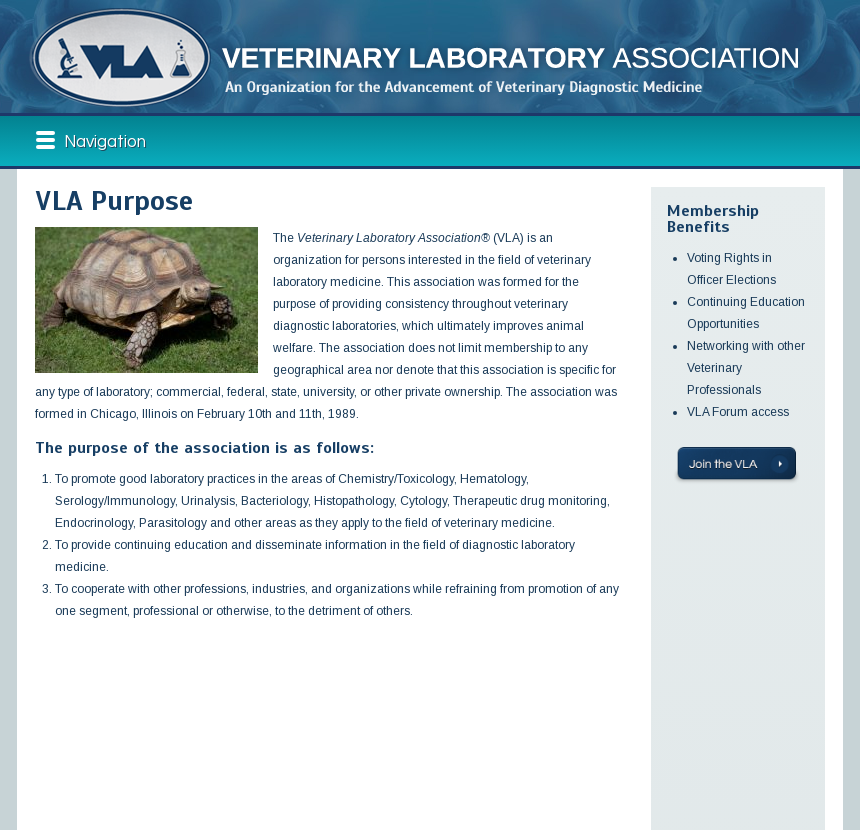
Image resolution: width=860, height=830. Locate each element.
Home (41, 725)
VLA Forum (263, 725)
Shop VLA (259, 742)
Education (142, 725)
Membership (59, 759)
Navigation (105, 142)
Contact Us (265, 759)
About (43, 742)
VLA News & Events (163, 742)
